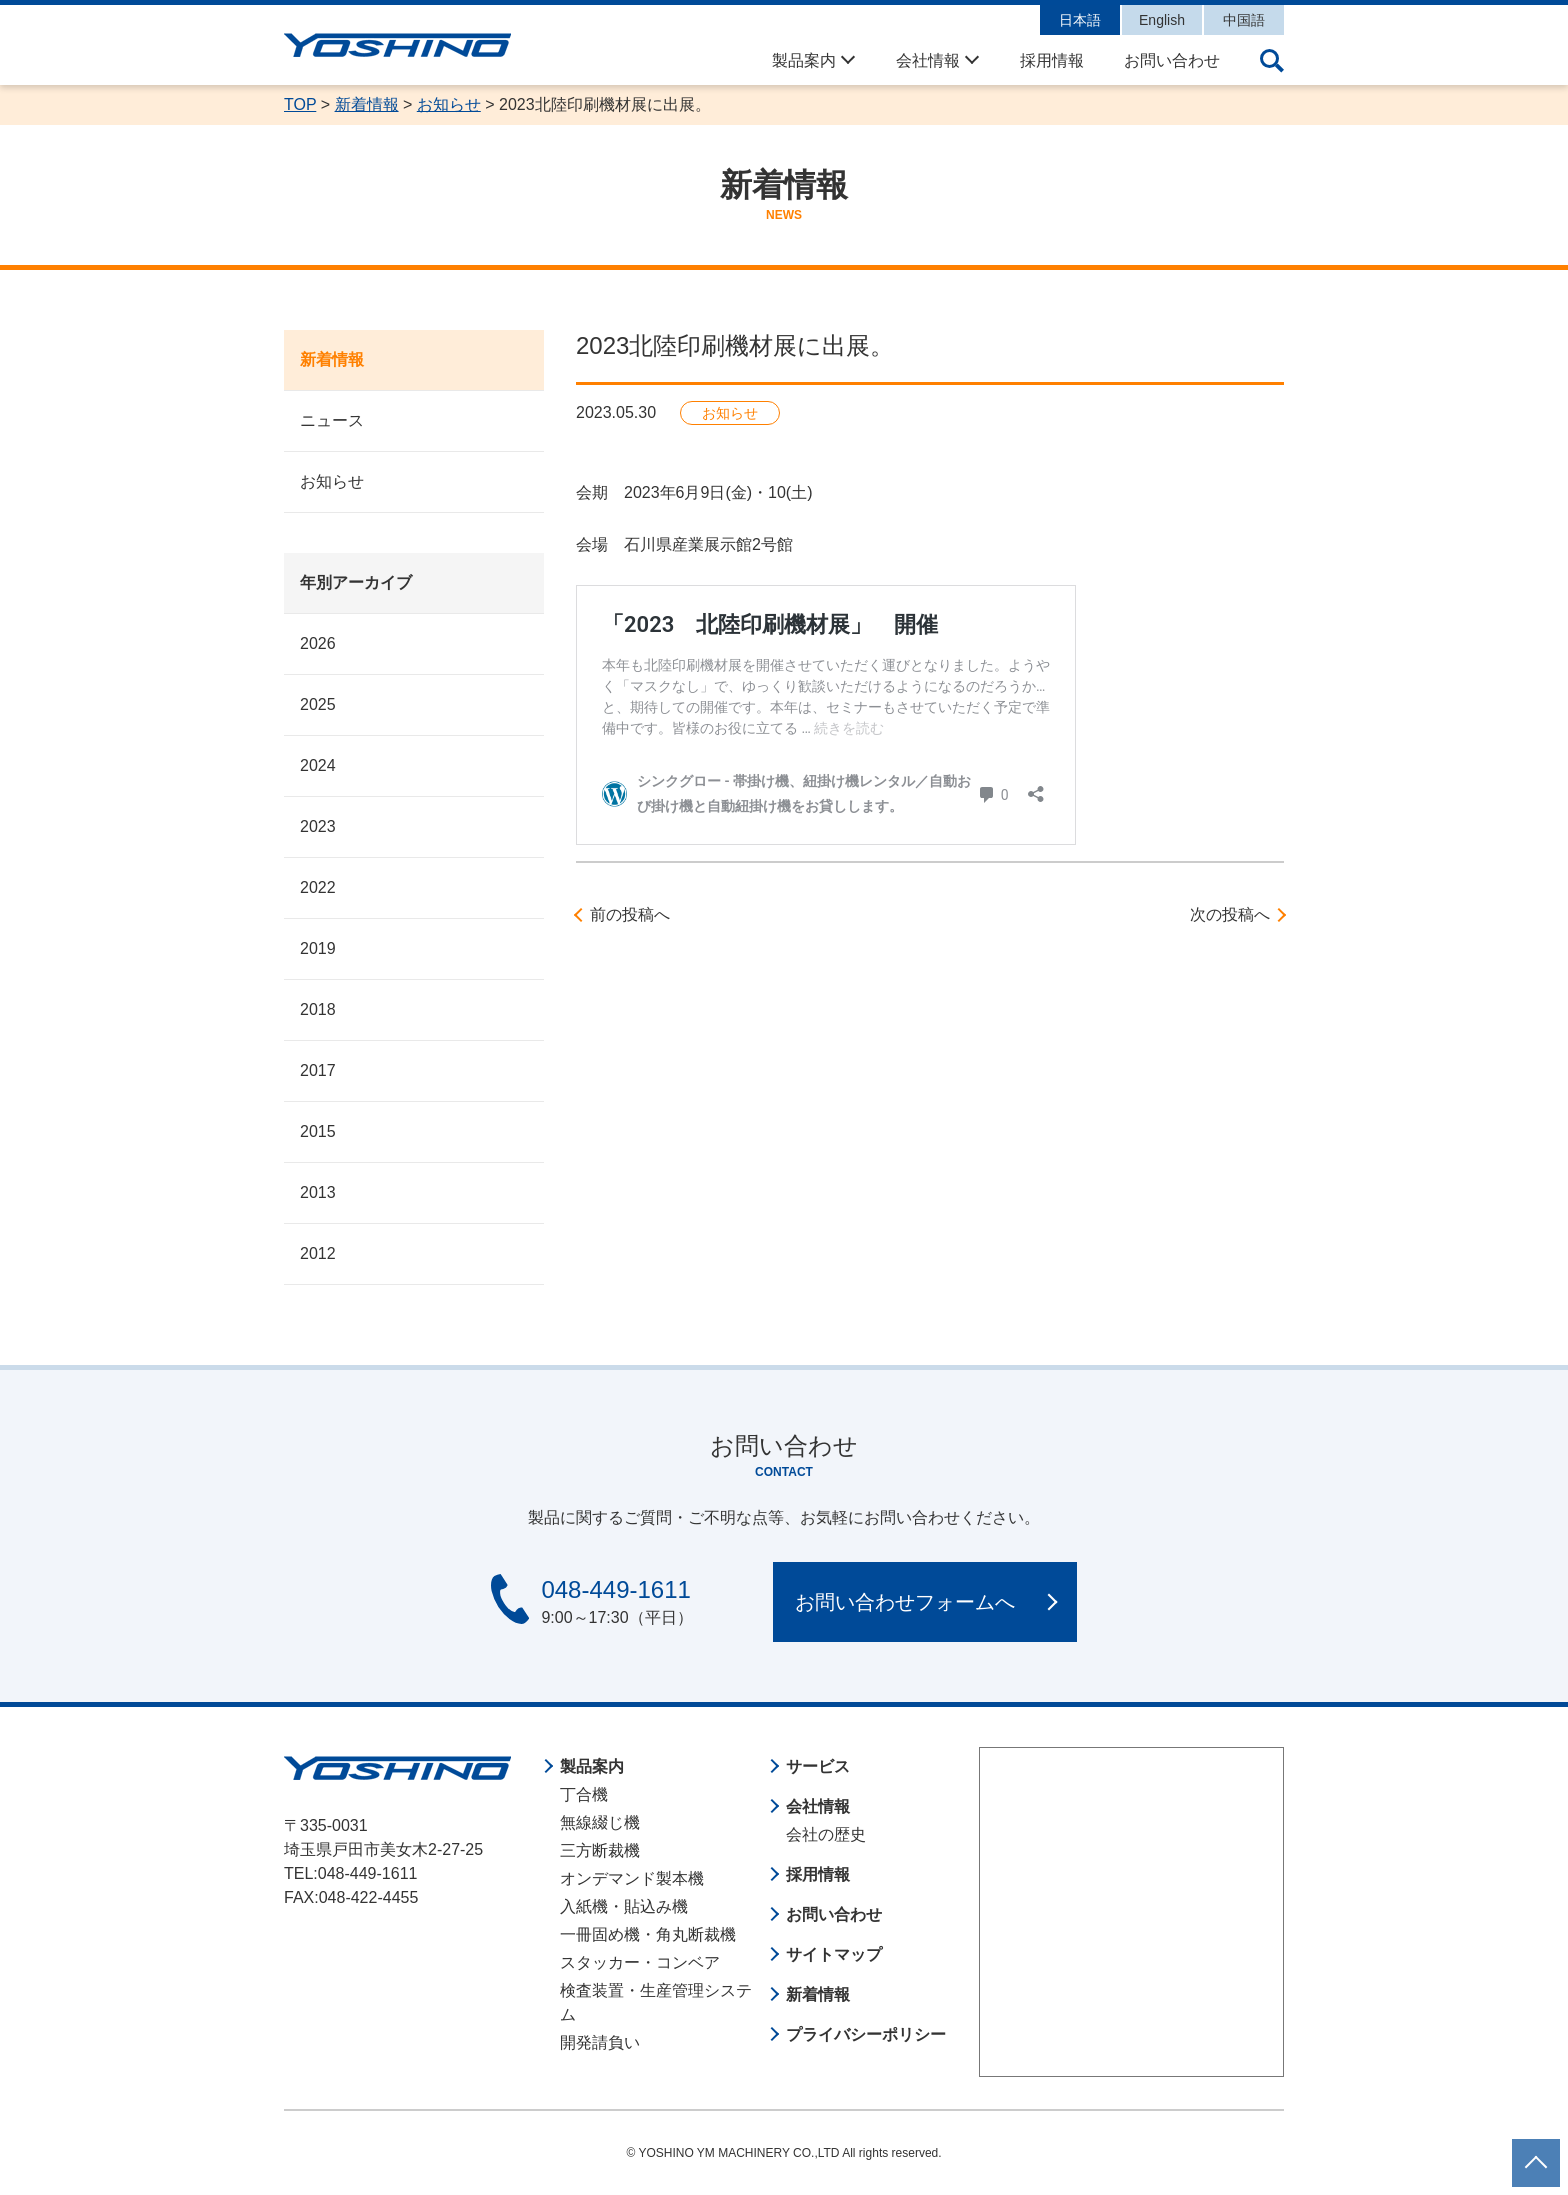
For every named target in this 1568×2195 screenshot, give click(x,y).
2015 (318, 1131)
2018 (318, 1009)
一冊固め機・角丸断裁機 (648, 1934)
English (1162, 20)
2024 (318, 765)
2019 (318, 948)
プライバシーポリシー (866, 2034)
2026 (318, 643)
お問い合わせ (1172, 60)
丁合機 (584, 1794)
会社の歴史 (826, 1834)
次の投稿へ (1230, 914)
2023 (318, 826)
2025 (318, 704)
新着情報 (332, 359)
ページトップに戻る (1536, 2151)
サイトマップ (834, 1954)
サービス (818, 1766)
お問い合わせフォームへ (905, 1602)
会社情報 (928, 60)
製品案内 (804, 60)
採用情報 (1052, 60)
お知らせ (332, 481)
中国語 (1244, 20)
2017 (318, 1070)
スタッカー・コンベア (640, 1962)
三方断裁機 (600, 1850)
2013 (318, 1192)
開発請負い (600, 2042)
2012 (318, 1253)
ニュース (332, 420)
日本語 (1080, 20)
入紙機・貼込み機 (624, 1906)
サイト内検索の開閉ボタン (1272, 61)
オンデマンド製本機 (632, 1878)
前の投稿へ (630, 914)
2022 (318, 887)
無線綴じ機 (600, 1822)
